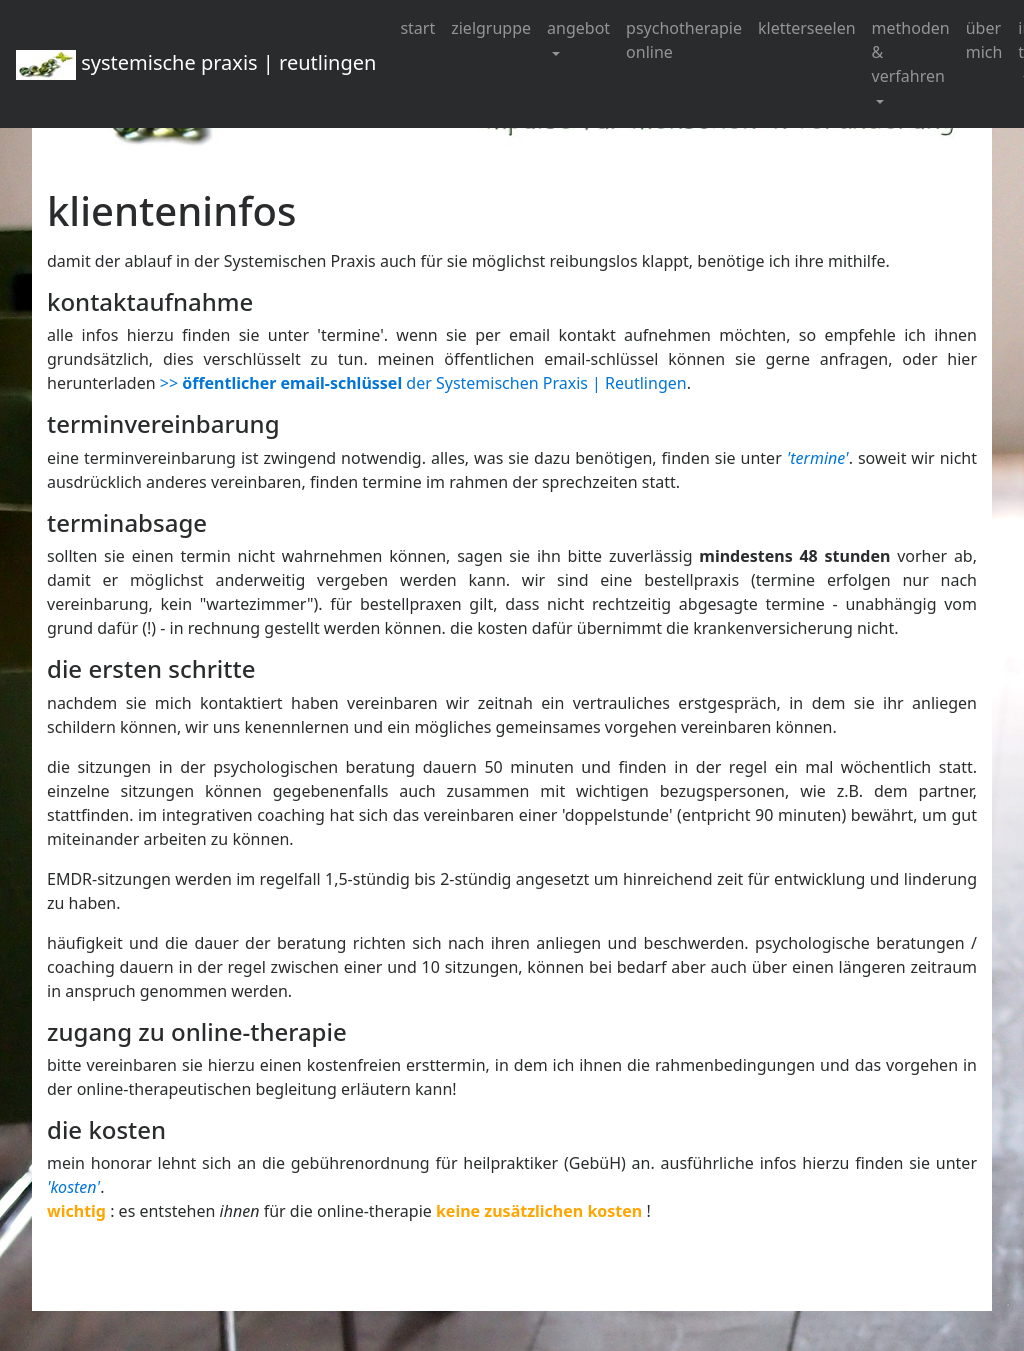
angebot (578, 28)
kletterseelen (807, 28)
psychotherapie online (684, 40)
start (417, 28)
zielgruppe (491, 28)
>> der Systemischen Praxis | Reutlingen (423, 383)
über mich (984, 40)
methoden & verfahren (911, 52)
